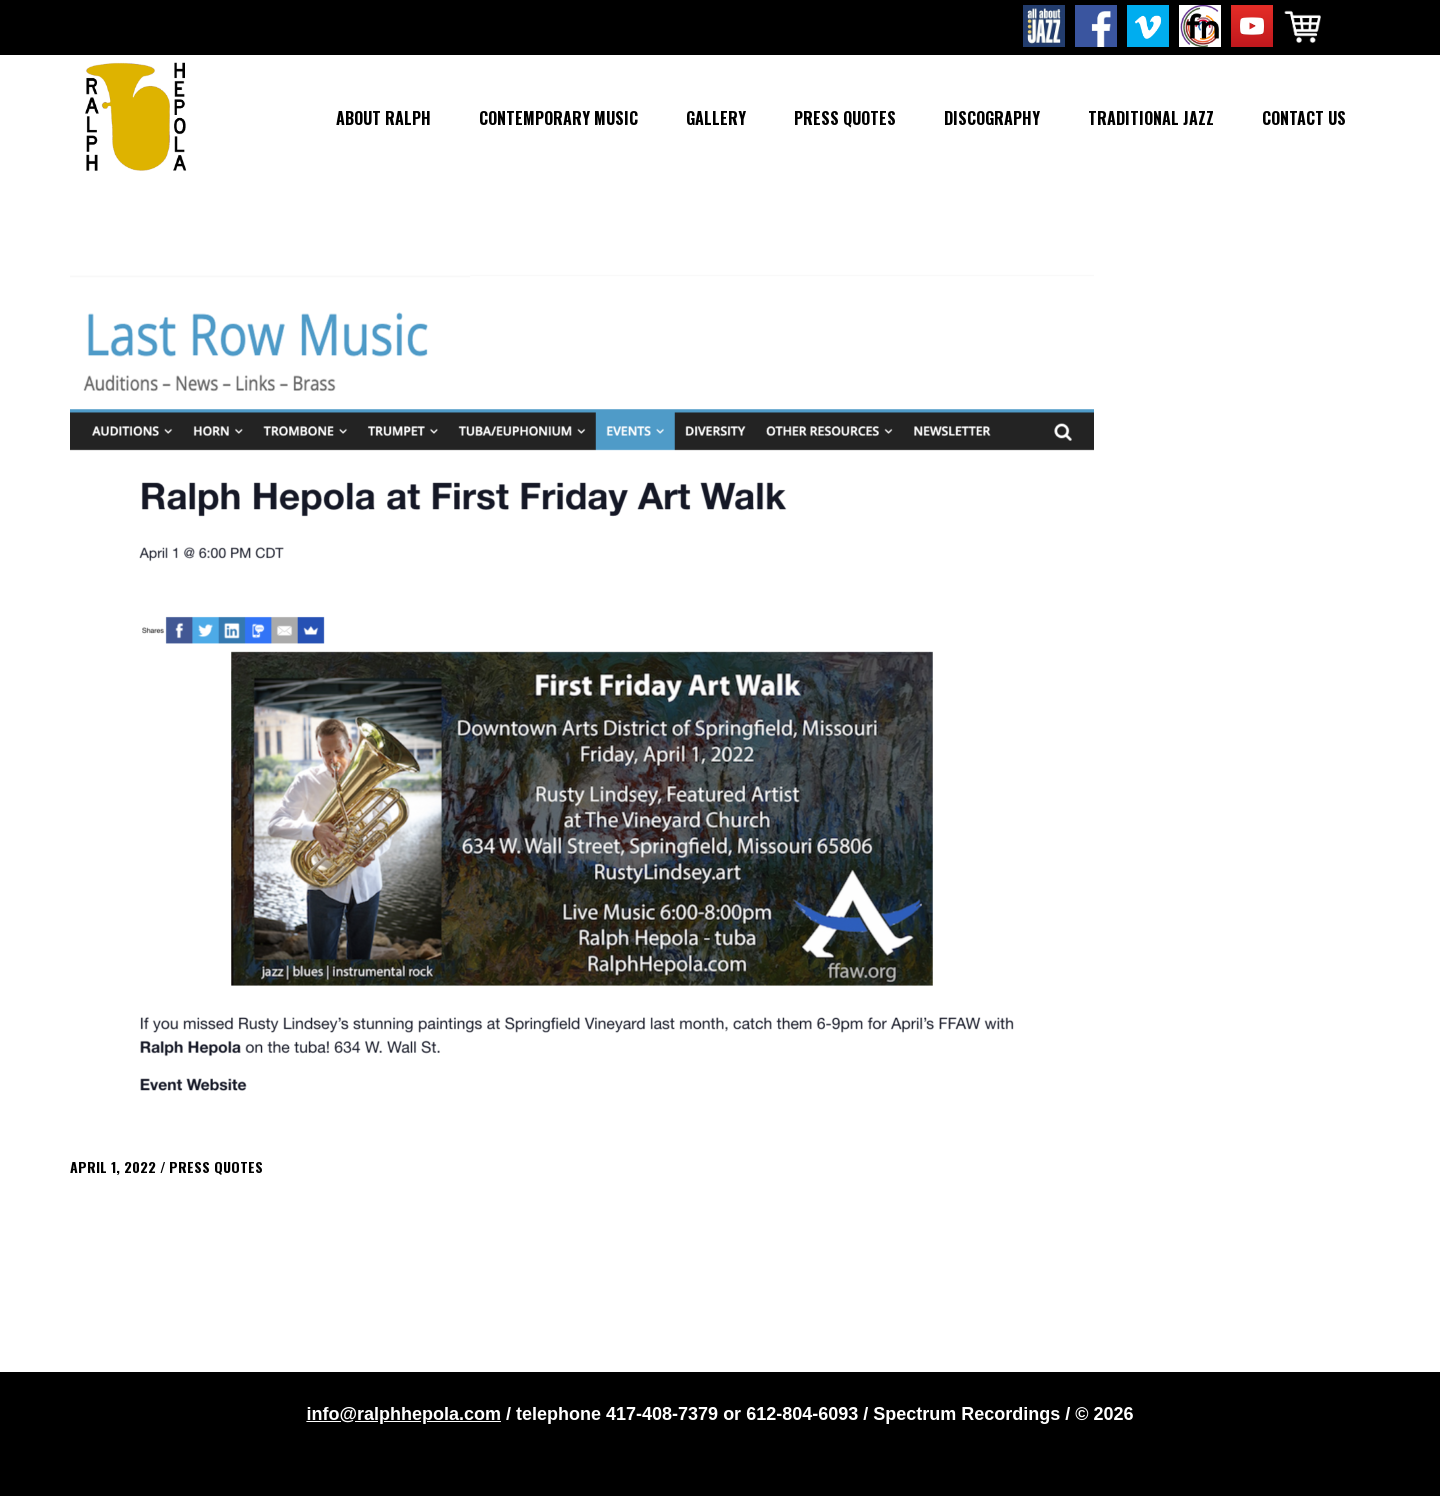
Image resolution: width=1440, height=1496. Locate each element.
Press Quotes (216, 1166)
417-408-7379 (662, 1414)
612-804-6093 (802, 1414)
